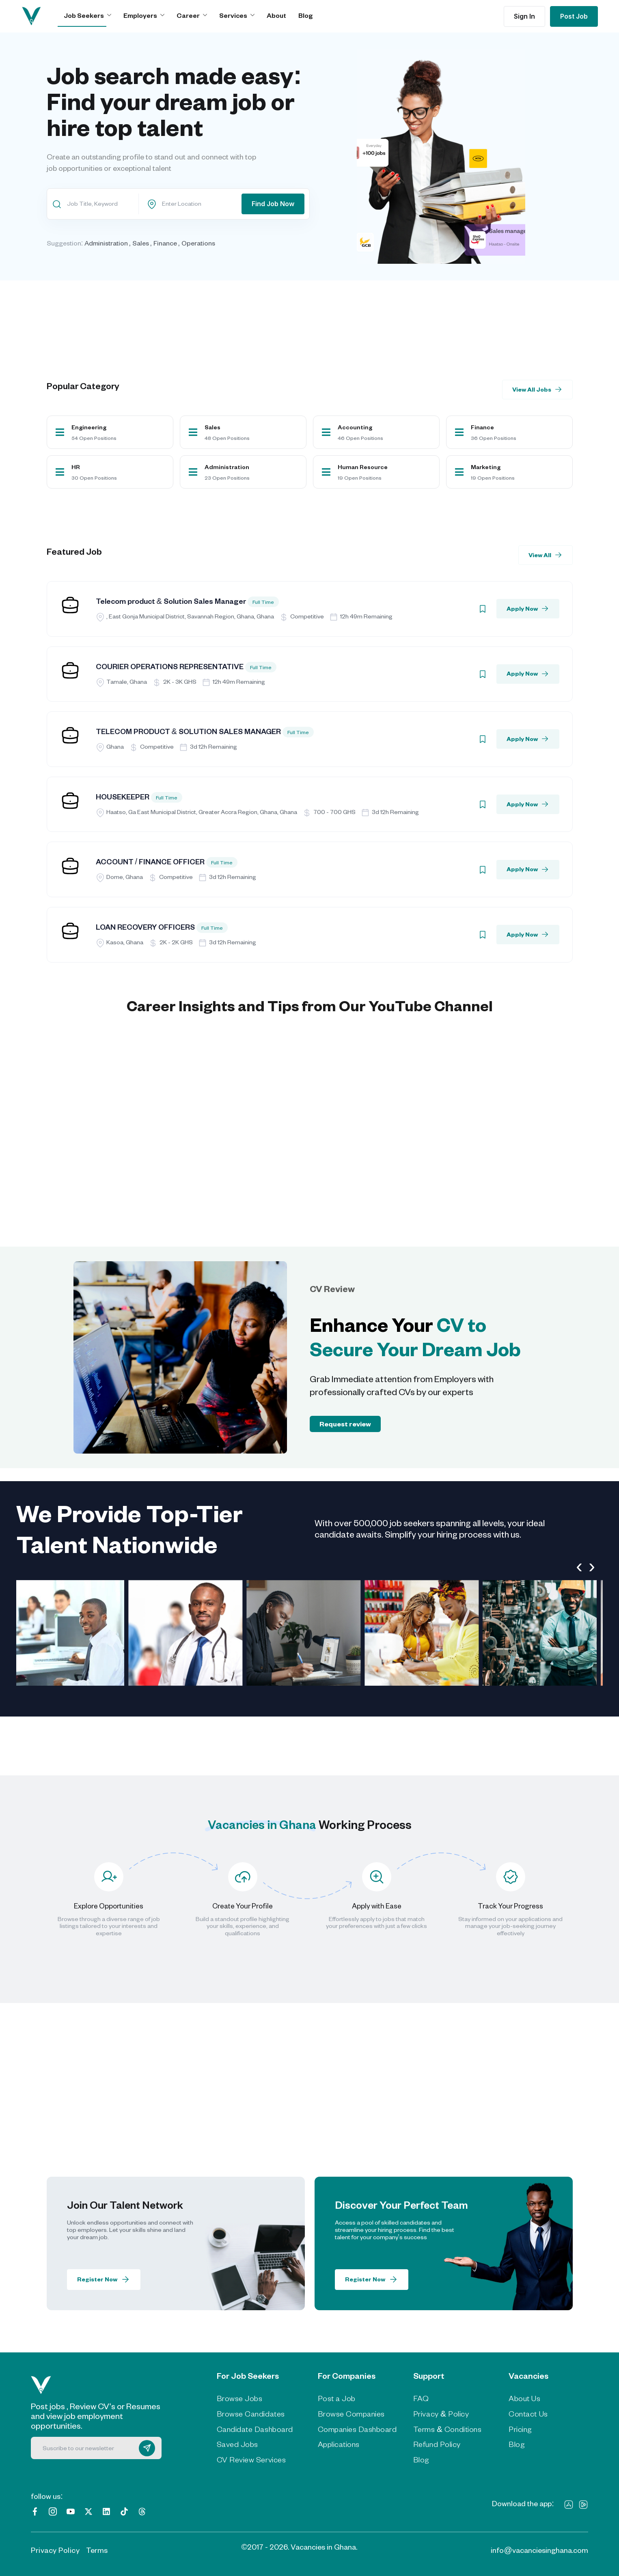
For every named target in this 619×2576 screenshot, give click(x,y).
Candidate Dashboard (255, 2429)
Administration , (108, 243)
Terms (97, 2549)
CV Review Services (251, 2459)
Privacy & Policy (441, 2413)
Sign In (524, 16)
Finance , (167, 243)
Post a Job (337, 2398)
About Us (524, 2398)
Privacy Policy (55, 2549)
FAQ (421, 2398)
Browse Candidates (251, 2413)
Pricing (520, 2429)
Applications (339, 2444)
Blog (305, 15)
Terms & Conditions (447, 2429)
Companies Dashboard (357, 2429)
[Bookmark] (482, 608)
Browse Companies (351, 2413)
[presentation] (579, 1565)
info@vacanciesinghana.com (539, 2549)
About (276, 15)
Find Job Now (273, 204)
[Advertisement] (290, 308)
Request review (345, 1423)
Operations (198, 243)
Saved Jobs (237, 2444)
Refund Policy (437, 2444)
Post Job (574, 16)
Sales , (142, 243)
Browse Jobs (240, 2398)
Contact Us (528, 2413)
